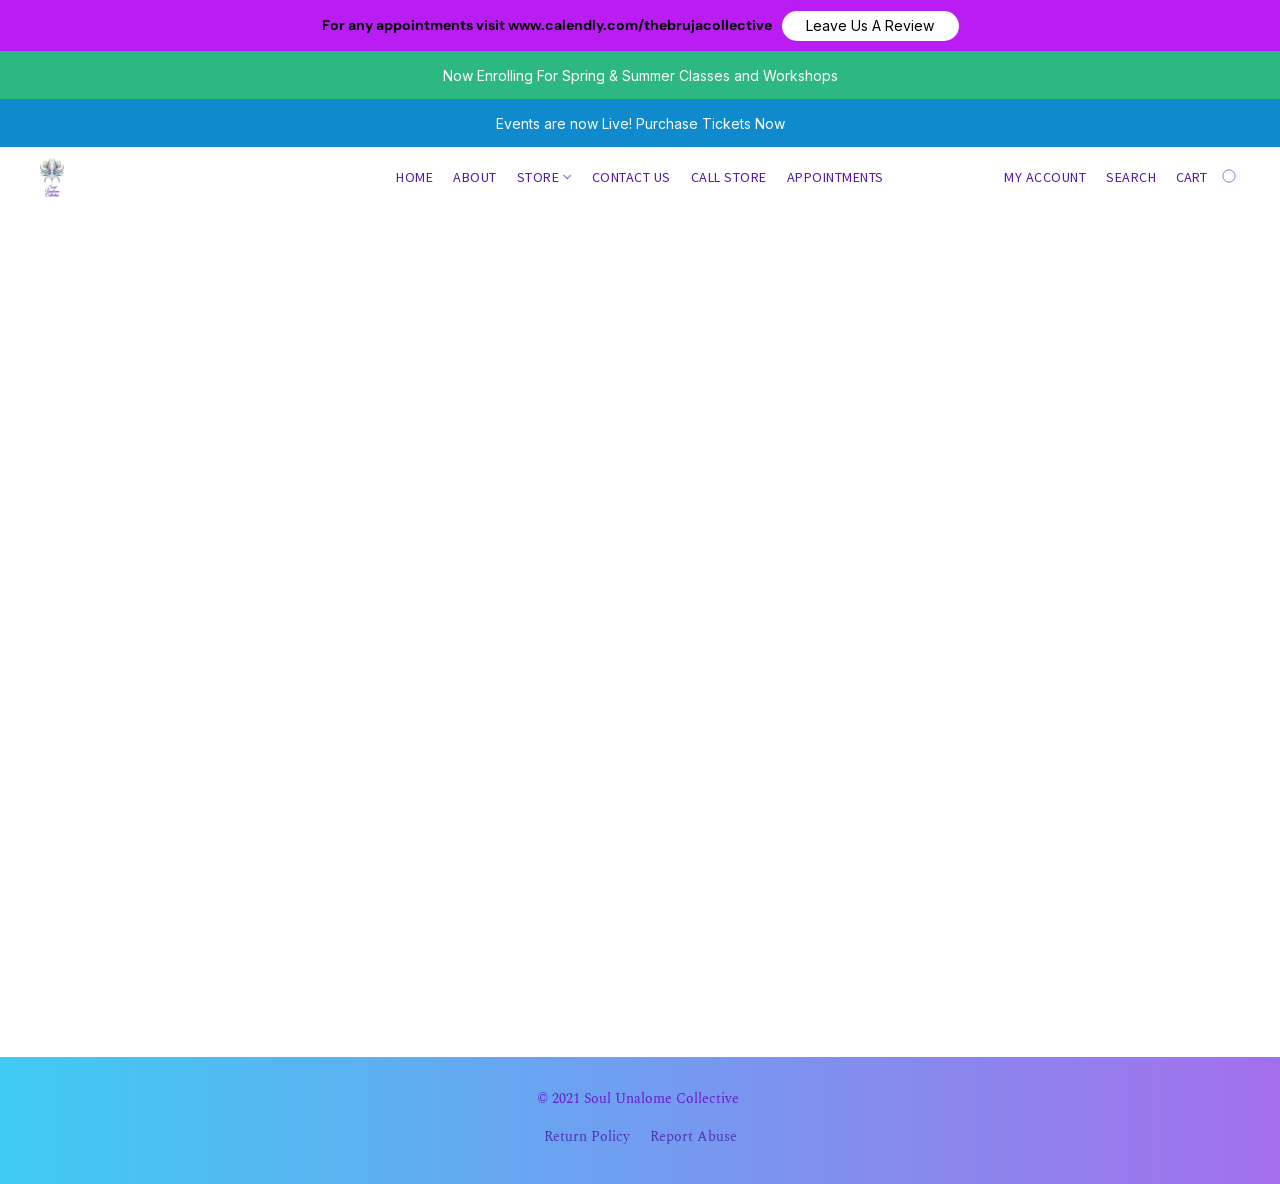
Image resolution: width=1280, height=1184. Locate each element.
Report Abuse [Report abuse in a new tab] (693, 1136)
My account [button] (1045, 177)
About (475, 177)
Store (544, 177)
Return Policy (587, 1136)
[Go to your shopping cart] (1208, 177)
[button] (870, 26)
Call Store (729, 177)
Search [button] (1131, 177)
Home (414, 177)
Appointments (835, 177)
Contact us (631, 177)
